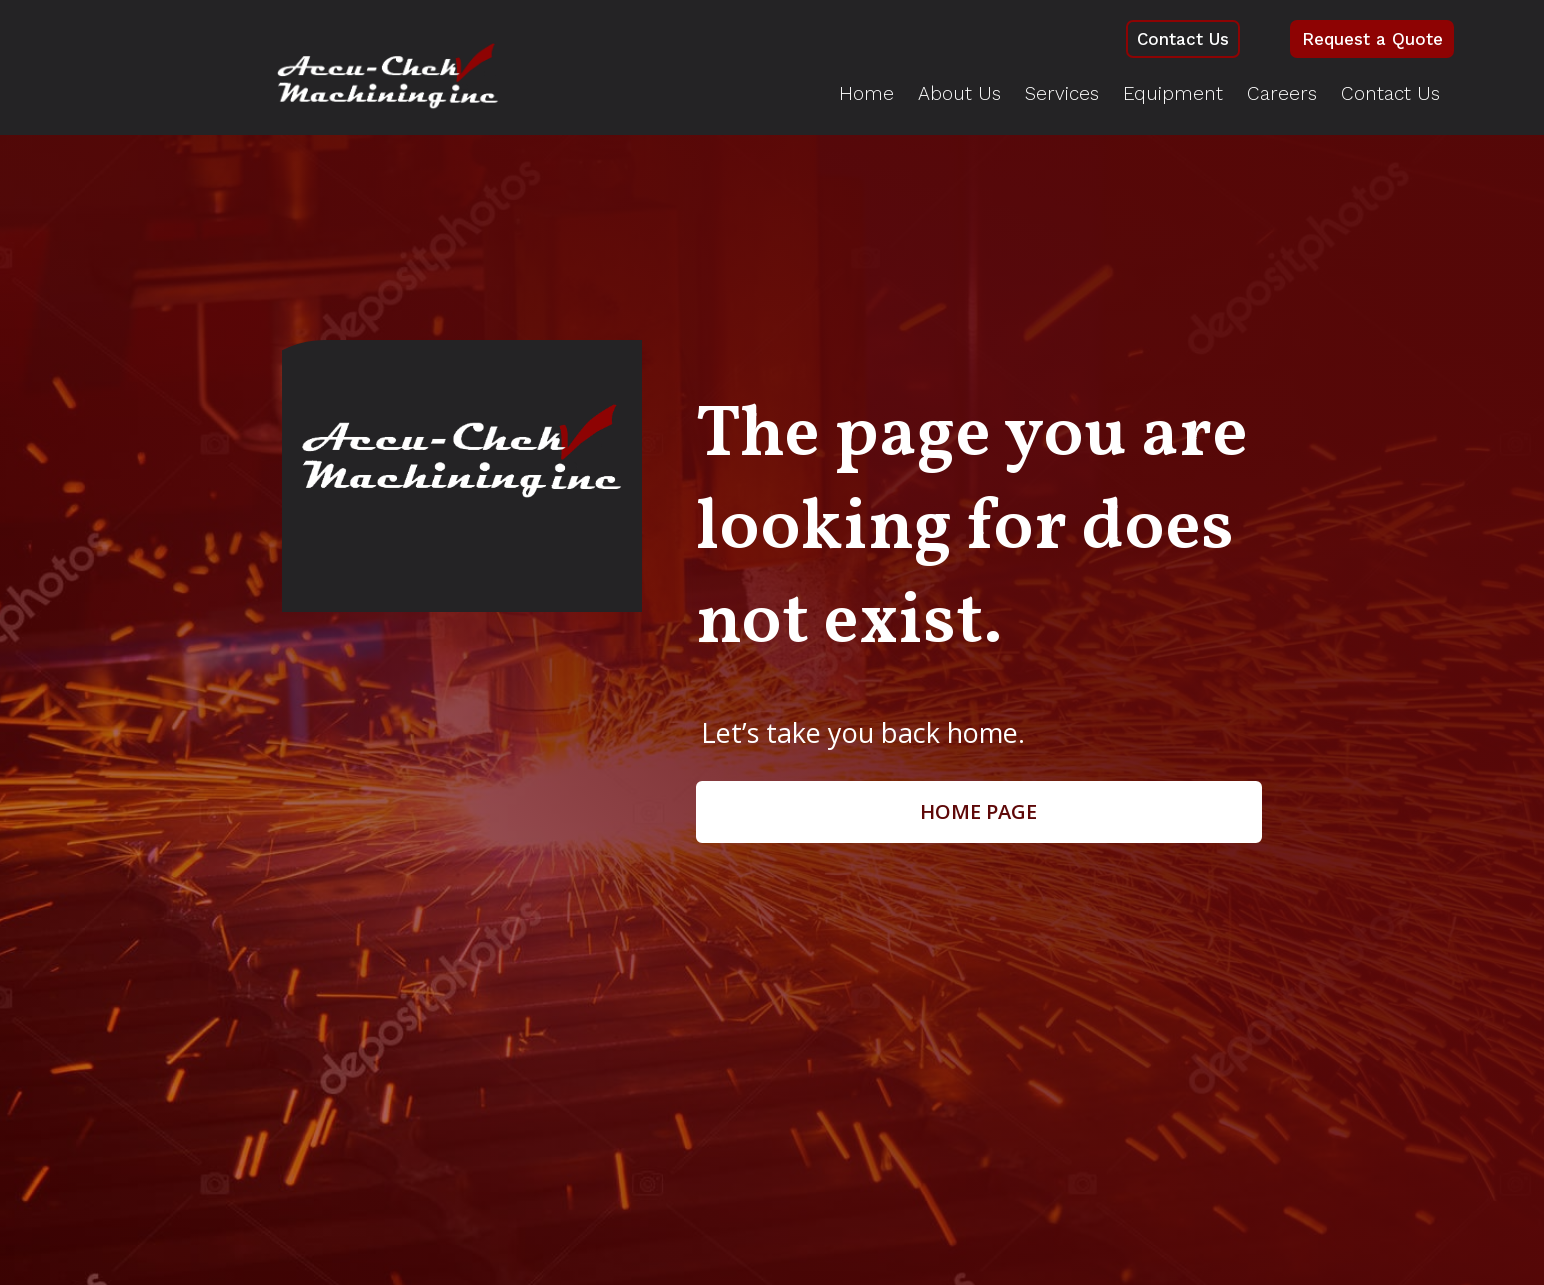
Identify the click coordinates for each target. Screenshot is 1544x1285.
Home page (978, 813)
